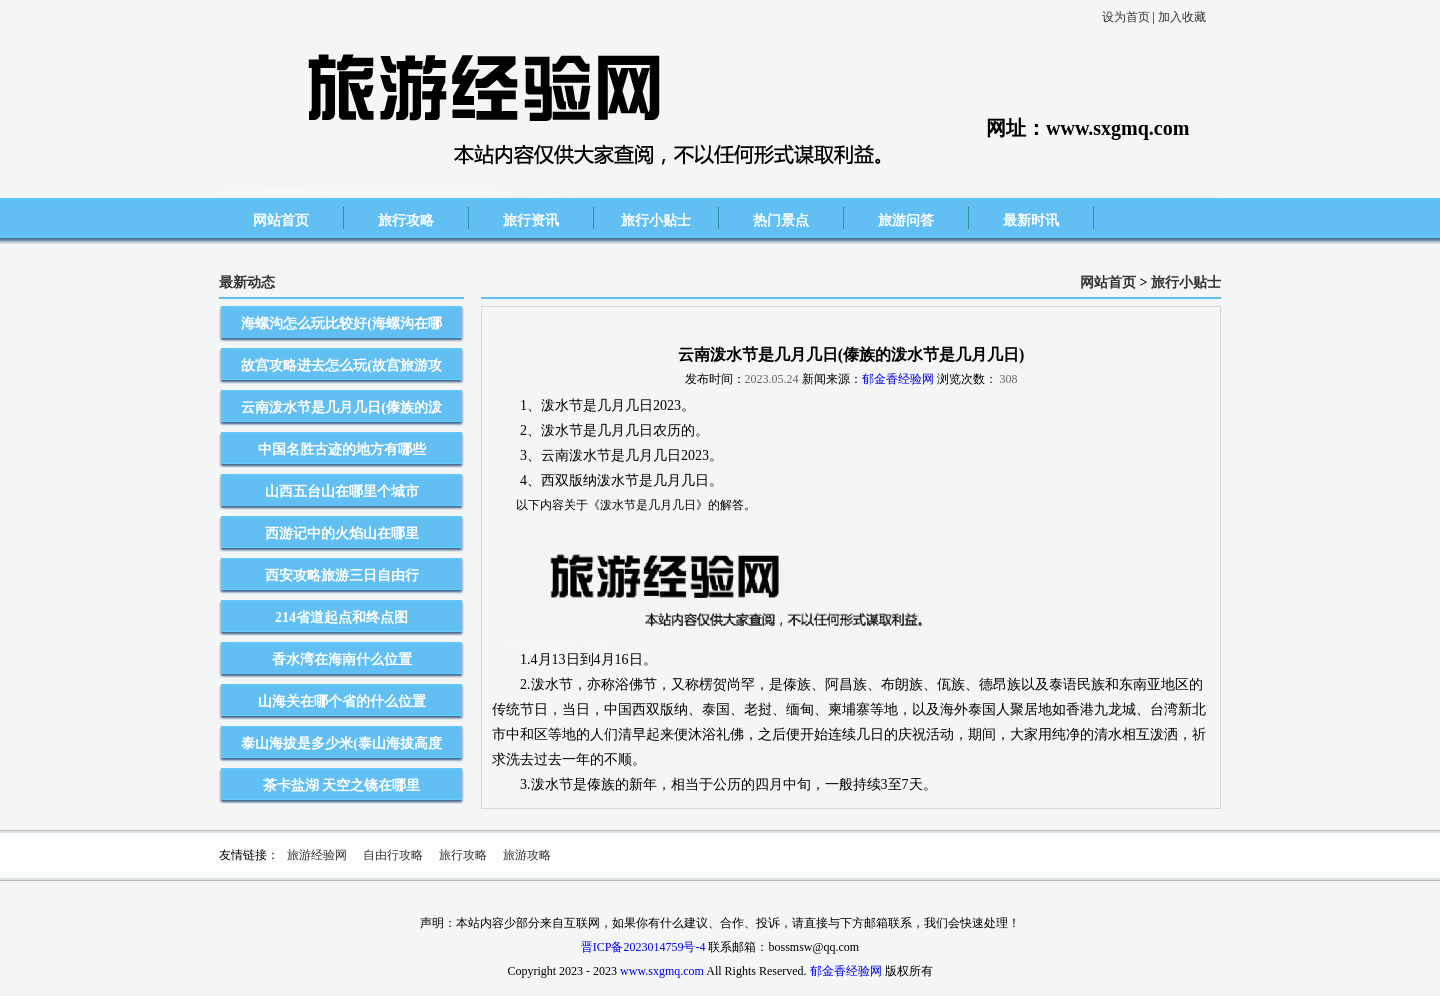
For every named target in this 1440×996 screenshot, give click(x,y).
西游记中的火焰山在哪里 (342, 533)
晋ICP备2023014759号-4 (643, 947)
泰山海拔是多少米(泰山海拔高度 (341, 743)
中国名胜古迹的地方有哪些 (342, 449)
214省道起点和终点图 (341, 617)
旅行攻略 (406, 220)
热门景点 (781, 220)
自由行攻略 (393, 855)
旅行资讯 (531, 220)
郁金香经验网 (898, 379)
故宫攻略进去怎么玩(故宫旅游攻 (341, 365)
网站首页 (281, 220)
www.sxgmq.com (662, 971)
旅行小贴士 (656, 220)
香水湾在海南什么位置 (342, 659)
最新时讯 (1031, 220)
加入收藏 (1182, 17)
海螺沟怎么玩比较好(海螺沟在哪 (341, 323)
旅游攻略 (527, 855)
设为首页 (1126, 17)
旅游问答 (906, 220)
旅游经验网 (317, 855)
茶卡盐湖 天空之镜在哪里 (342, 785)
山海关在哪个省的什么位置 (342, 701)
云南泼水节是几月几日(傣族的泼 (341, 407)
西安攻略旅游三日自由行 (342, 575)
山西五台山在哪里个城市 (342, 491)
